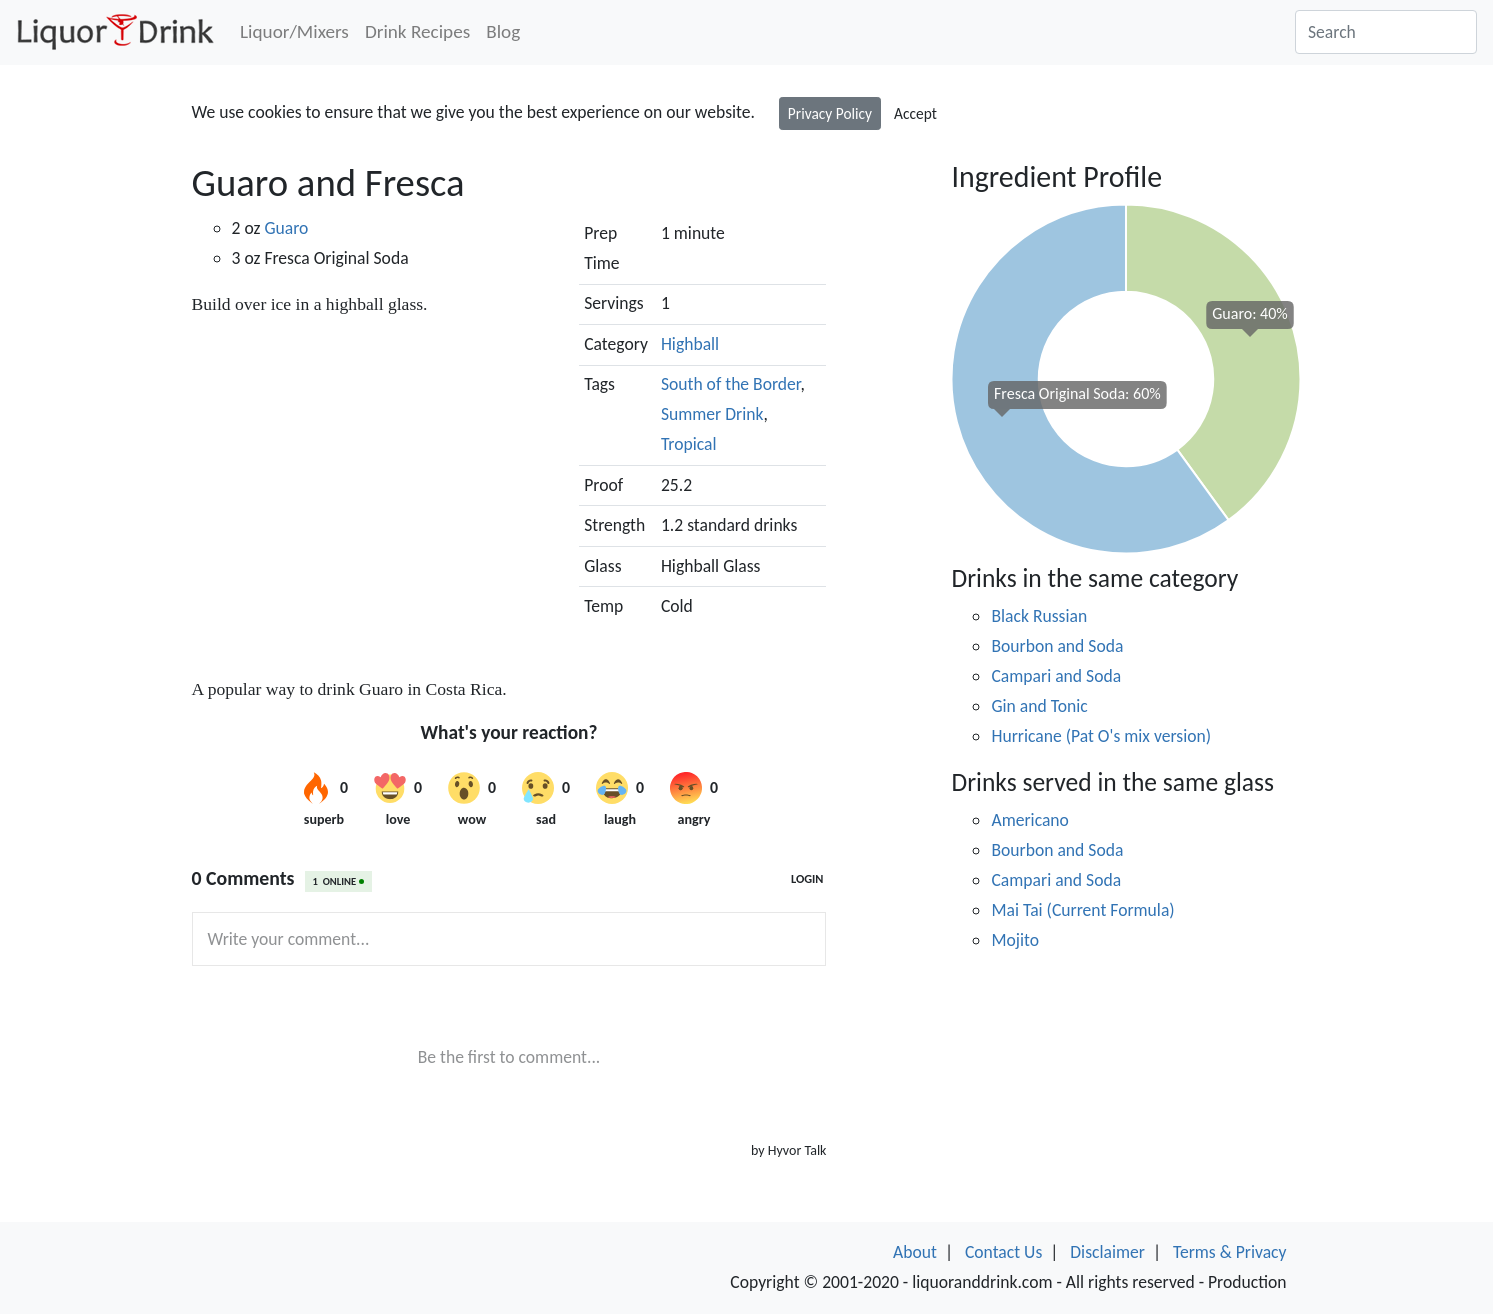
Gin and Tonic (1039, 706)
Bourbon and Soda (1057, 646)
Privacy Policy (830, 113)
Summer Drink (712, 414)
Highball (690, 344)
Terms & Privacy (1230, 1252)
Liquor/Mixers (294, 31)
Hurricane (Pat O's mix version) (1101, 736)
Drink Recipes (417, 31)
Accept (915, 113)
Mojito (1015, 940)
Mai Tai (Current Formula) (1082, 910)
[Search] (1386, 32)
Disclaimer (1107, 1252)
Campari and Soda (1056, 676)
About (915, 1252)
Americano (1029, 820)
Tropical (689, 444)
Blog (503, 31)
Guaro (286, 228)
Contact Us (1003, 1252)
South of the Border (731, 384)
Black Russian (1039, 616)
